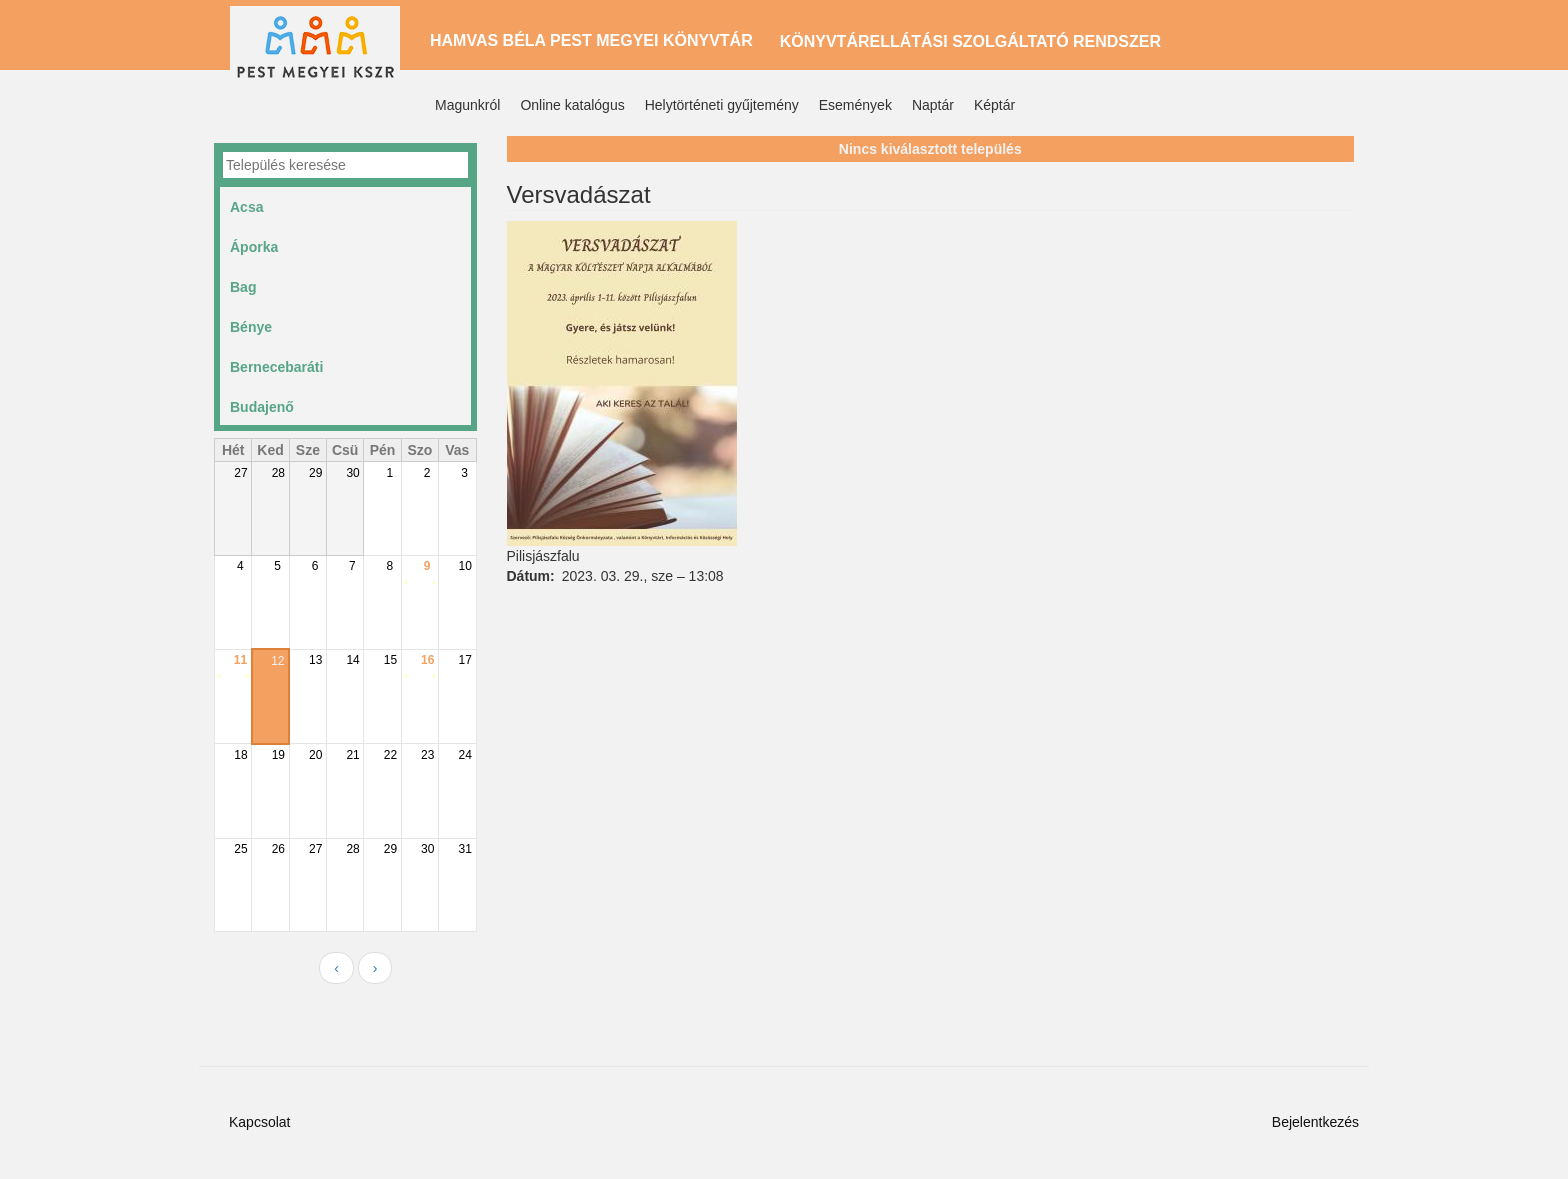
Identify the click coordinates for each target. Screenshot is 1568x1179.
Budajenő (262, 407)
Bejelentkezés (1315, 1122)
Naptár (933, 105)
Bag (243, 287)
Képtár (994, 105)
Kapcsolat (259, 1122)
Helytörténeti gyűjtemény (722, 105)
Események (855, 105)
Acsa (246, 207)
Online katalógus (572, 105)
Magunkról (467, 105)
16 (427, 660)
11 (240, 660)
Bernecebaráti (276, 367)
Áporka (254, 247)
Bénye (251, 327)
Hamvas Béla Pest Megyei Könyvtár (591, 40)
